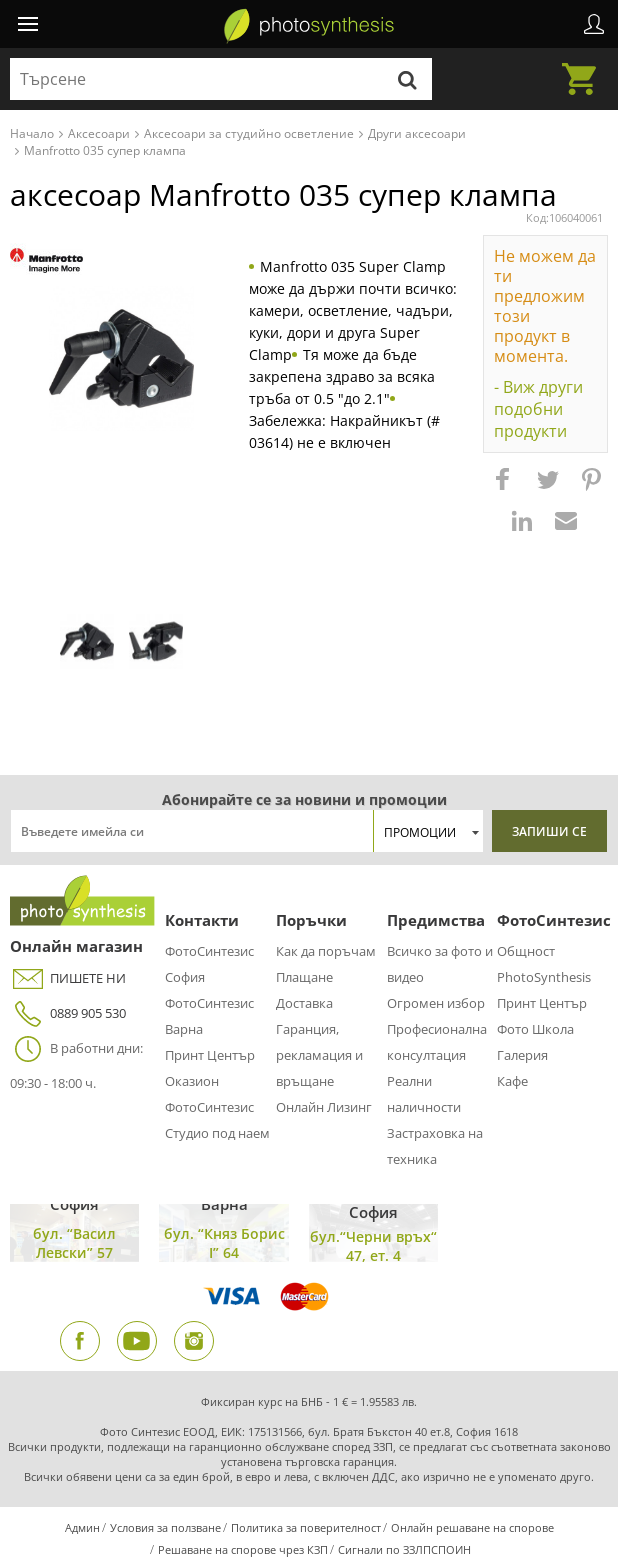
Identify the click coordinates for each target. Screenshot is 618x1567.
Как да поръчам (326, 951)
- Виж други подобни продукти (538, 409)
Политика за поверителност (306, 1527)
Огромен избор (436, 1003)
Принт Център (210, 1055)
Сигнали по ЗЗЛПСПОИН (404, 1549)
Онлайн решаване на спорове (472, 1527)
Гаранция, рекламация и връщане (319, 1055)
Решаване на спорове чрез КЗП (243, 1549)
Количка (585, 67)
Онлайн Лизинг (324, 1107)
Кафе (512, 1081)
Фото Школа (535, 1029)
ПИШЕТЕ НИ (68, 978)
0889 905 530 (68, 1013)
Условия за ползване (165, 1527)
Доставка (304, 1003)
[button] (505, 489)
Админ (82, 1527)
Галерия (522, 1055)
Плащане (304, 977)
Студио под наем (217, 1133)
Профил (594, 24)
